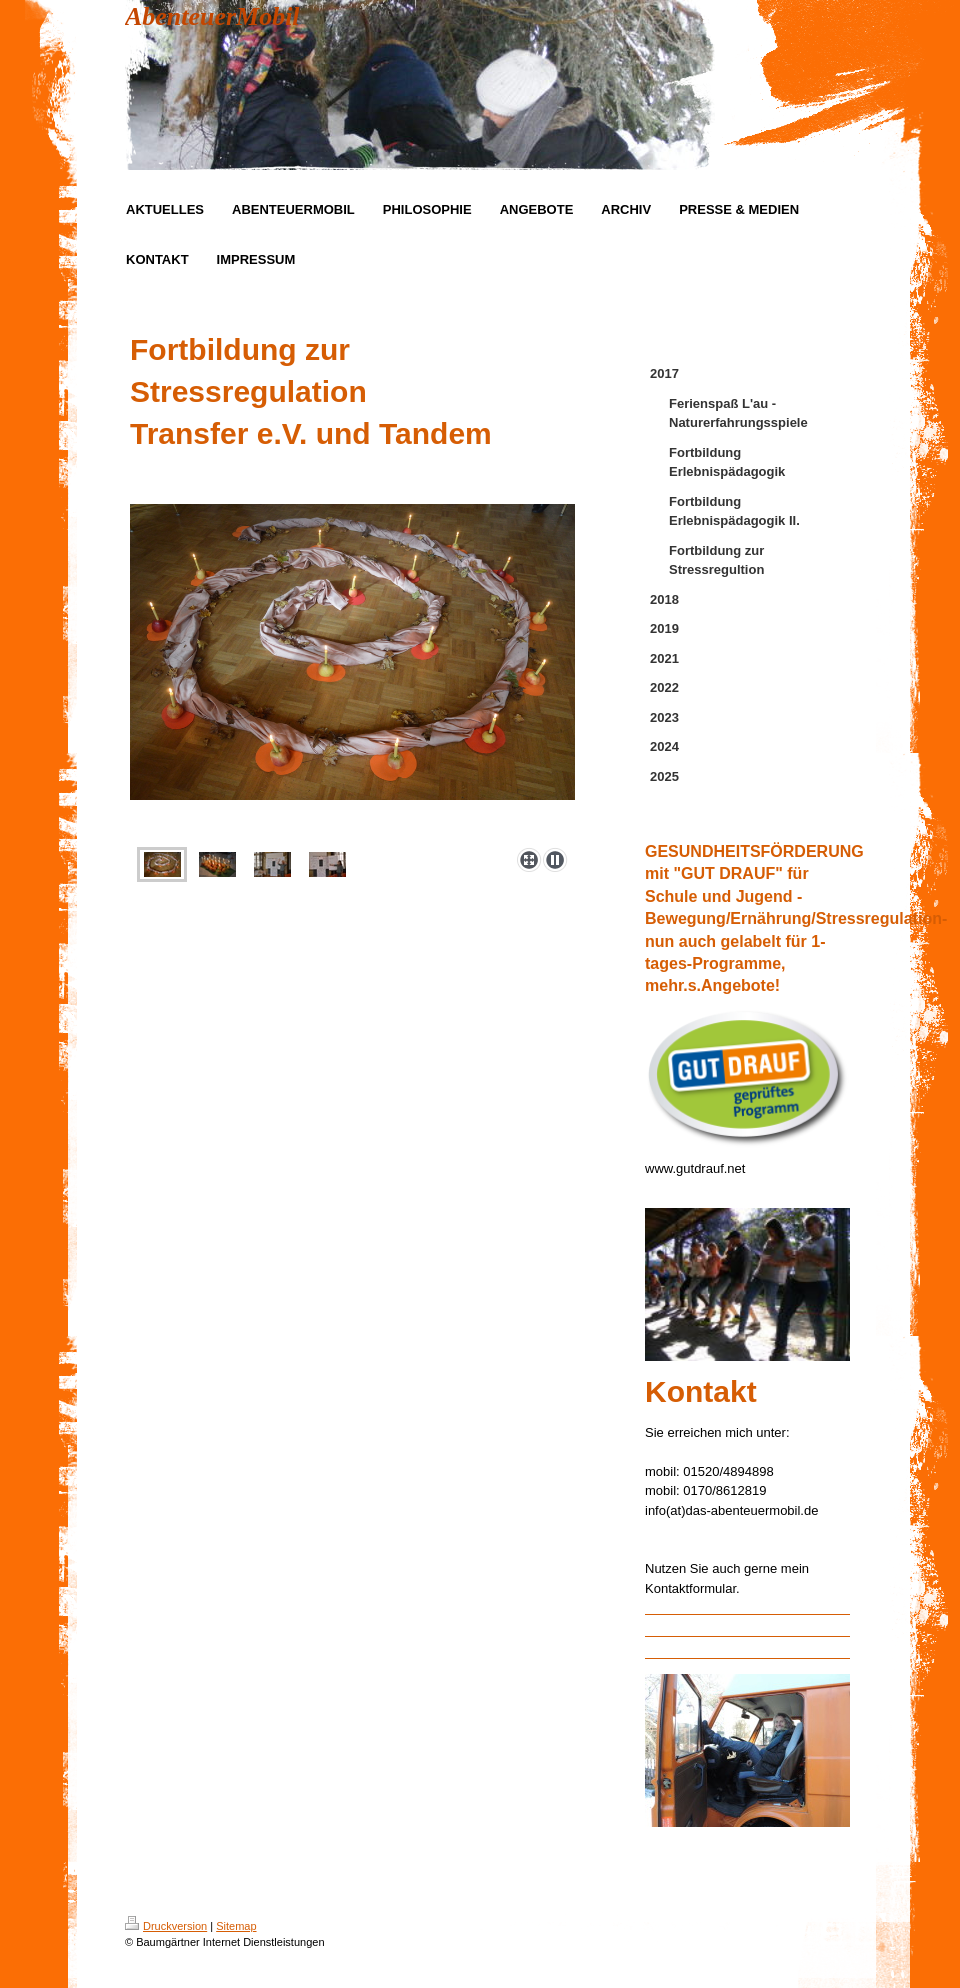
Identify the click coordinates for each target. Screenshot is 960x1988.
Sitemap (236, 1926)
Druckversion (166, 1926)
